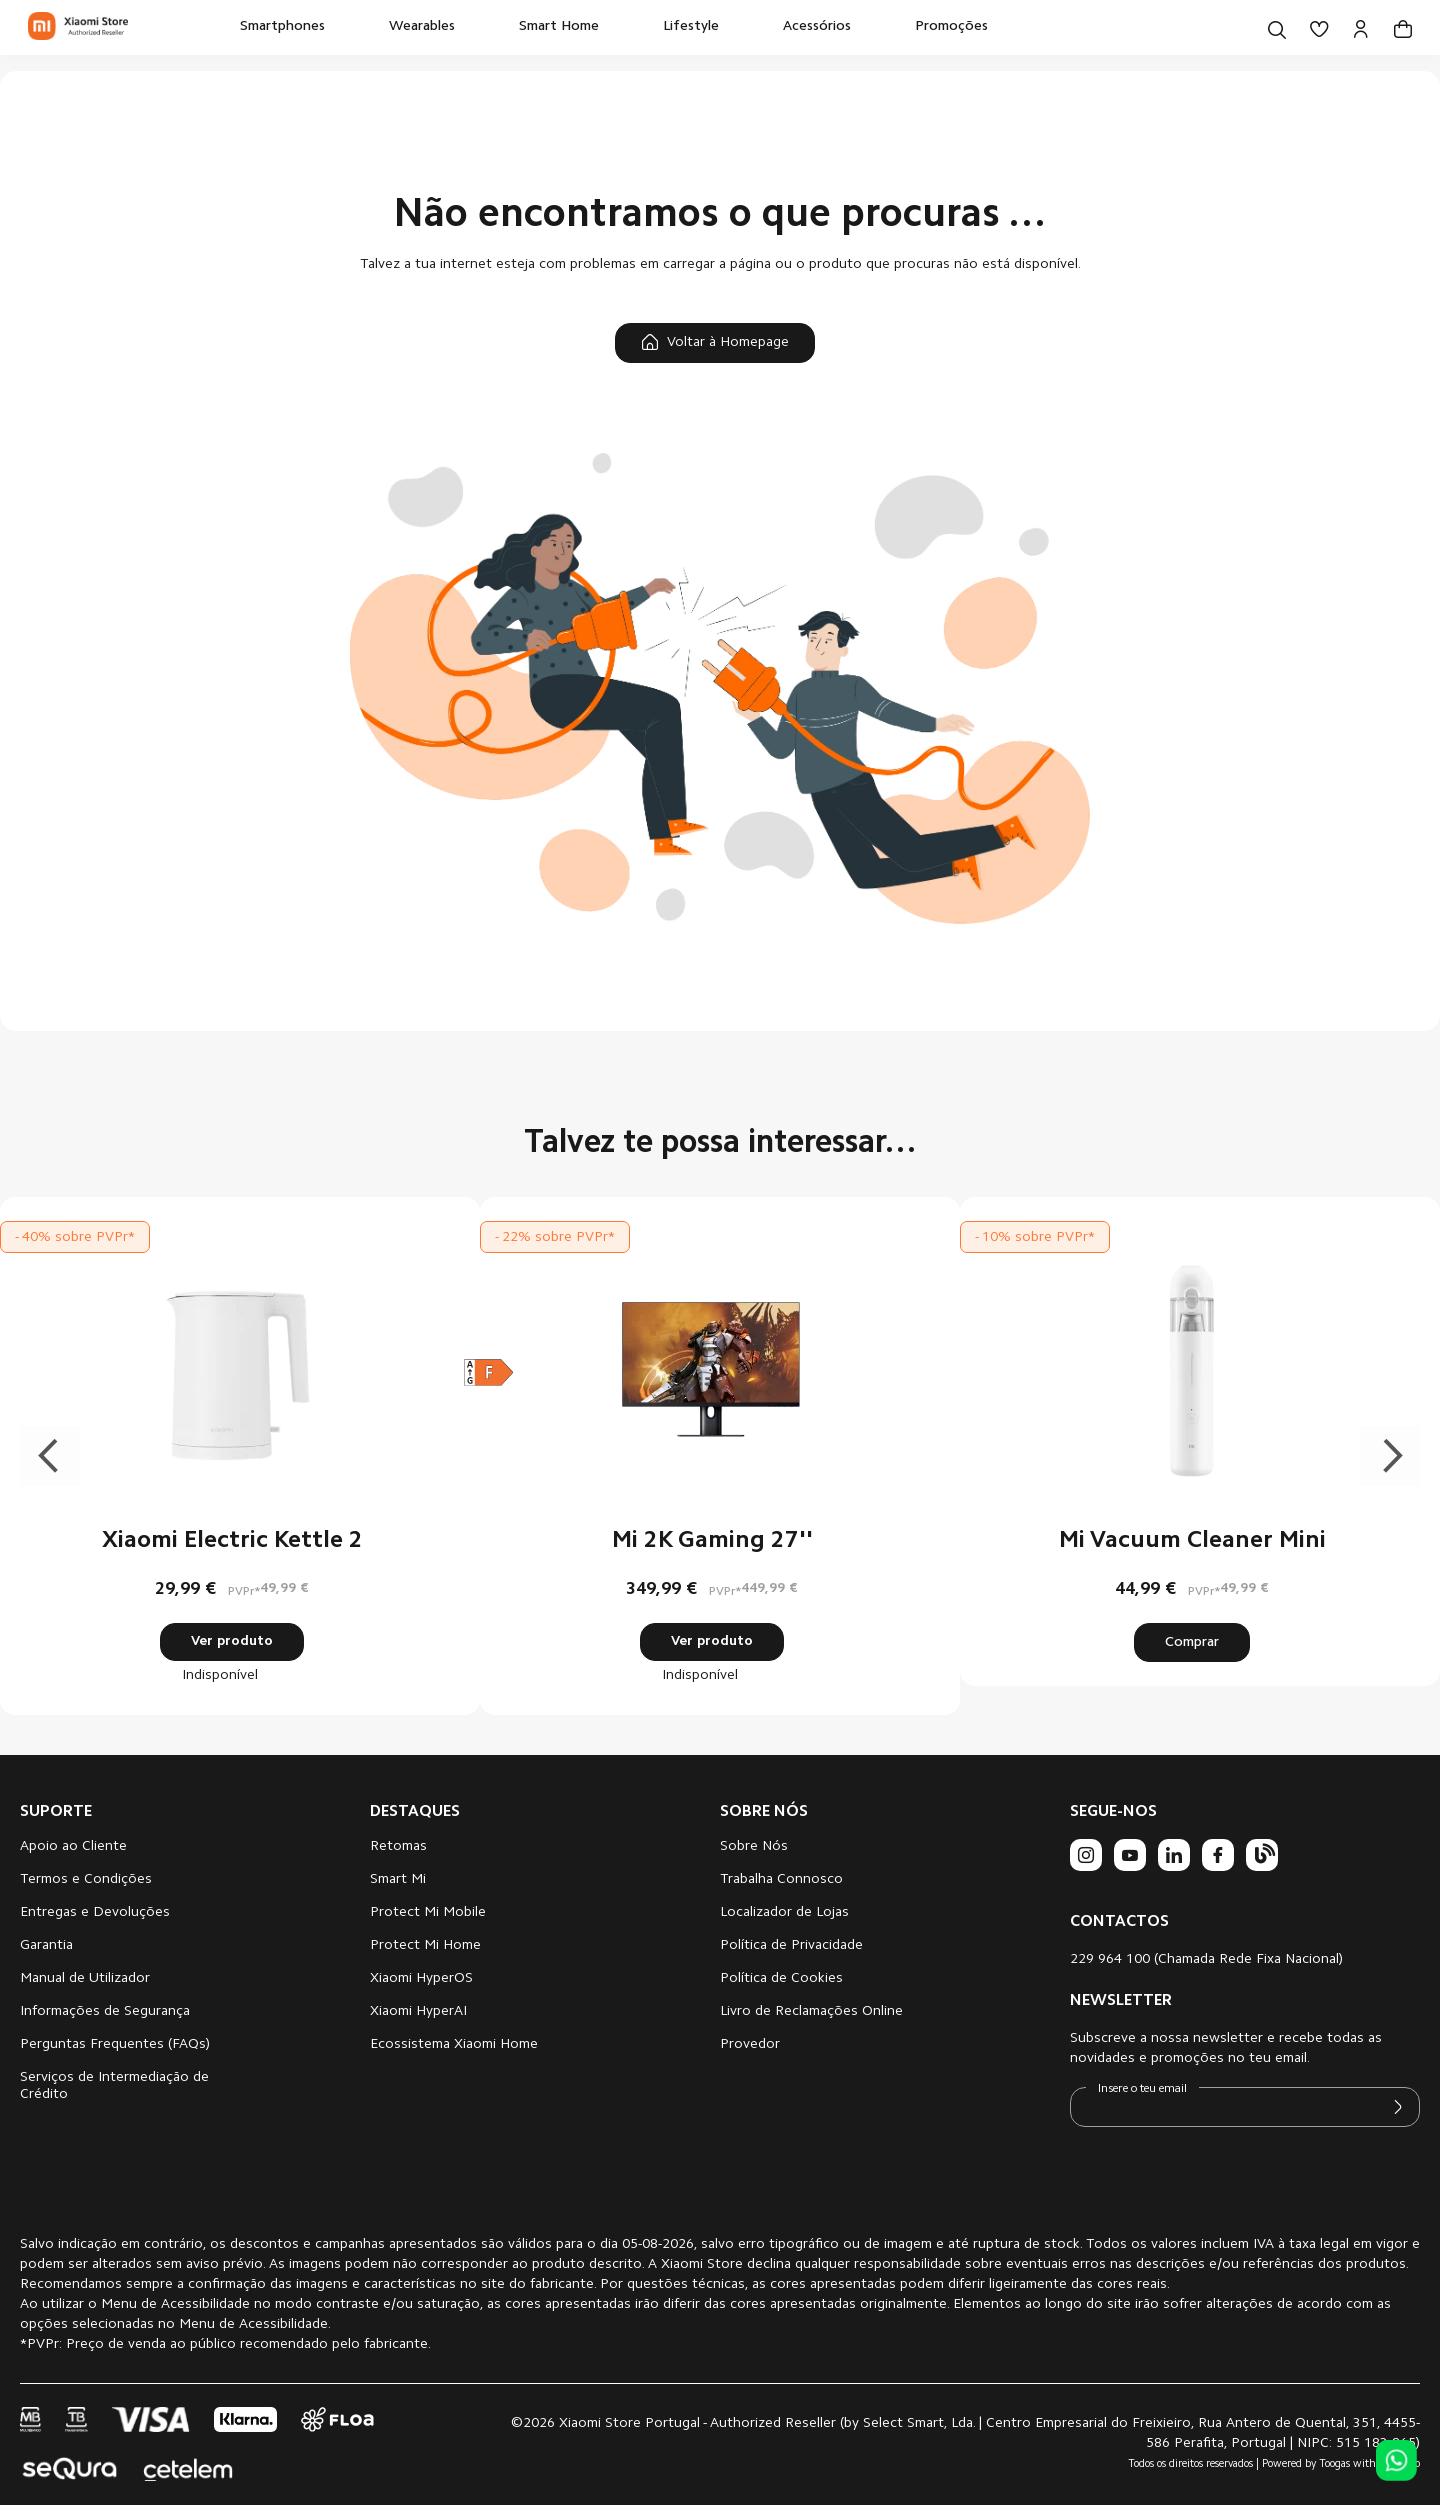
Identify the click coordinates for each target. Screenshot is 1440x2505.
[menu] (614, 27)
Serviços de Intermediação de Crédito (114, 2086)
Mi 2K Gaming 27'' (712, 1541)
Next (1390, 1456)
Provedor (750, 2045)
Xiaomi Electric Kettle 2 (232, 1541)
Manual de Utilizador (85, 1979)
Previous (50, 1456)
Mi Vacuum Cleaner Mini (1192, 1541)
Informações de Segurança (105, 2012)
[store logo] (78, 27)
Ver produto (232, 1642)
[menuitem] (282, 27)
